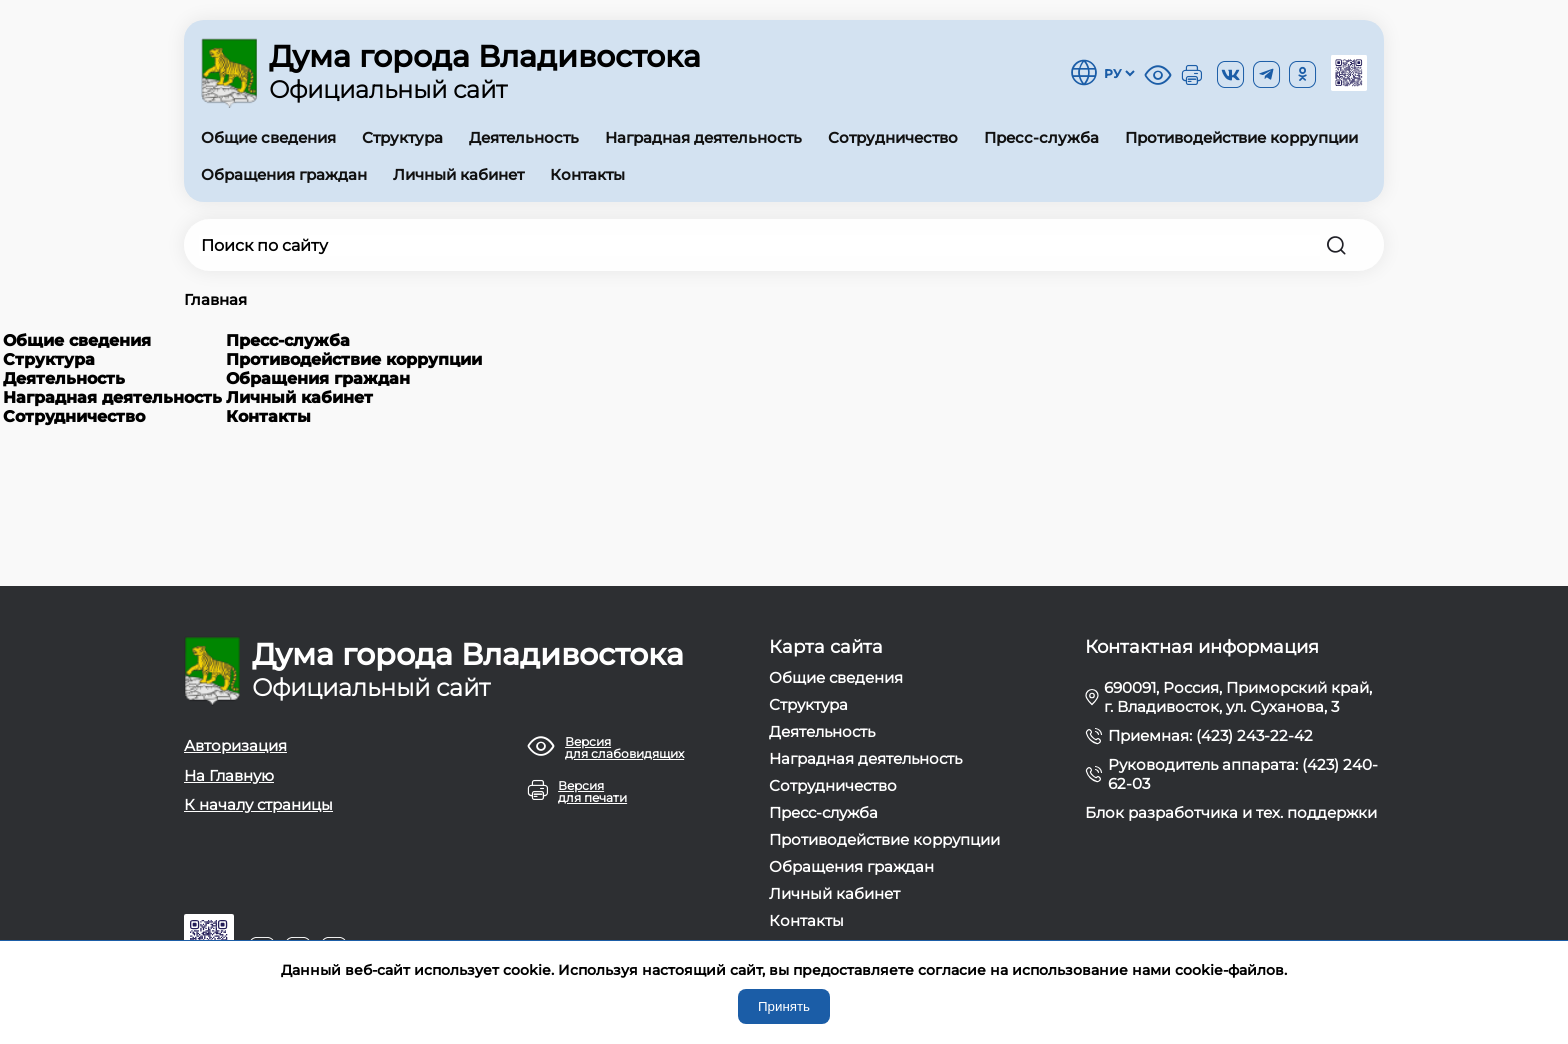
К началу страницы (258, 804)
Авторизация (235, 745)
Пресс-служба (1041, 137)
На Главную (229, 775)
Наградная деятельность (703, 137)
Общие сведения (268, 137)
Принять (784, 1006)
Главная (215, 299)
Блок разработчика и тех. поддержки (1231, 812)
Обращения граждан (284, 174)
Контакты (587, 174)
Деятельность (524, 137)
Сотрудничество (893, 137)
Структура (402, 137)
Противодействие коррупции (1241, 137)
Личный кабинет (458, 174)
